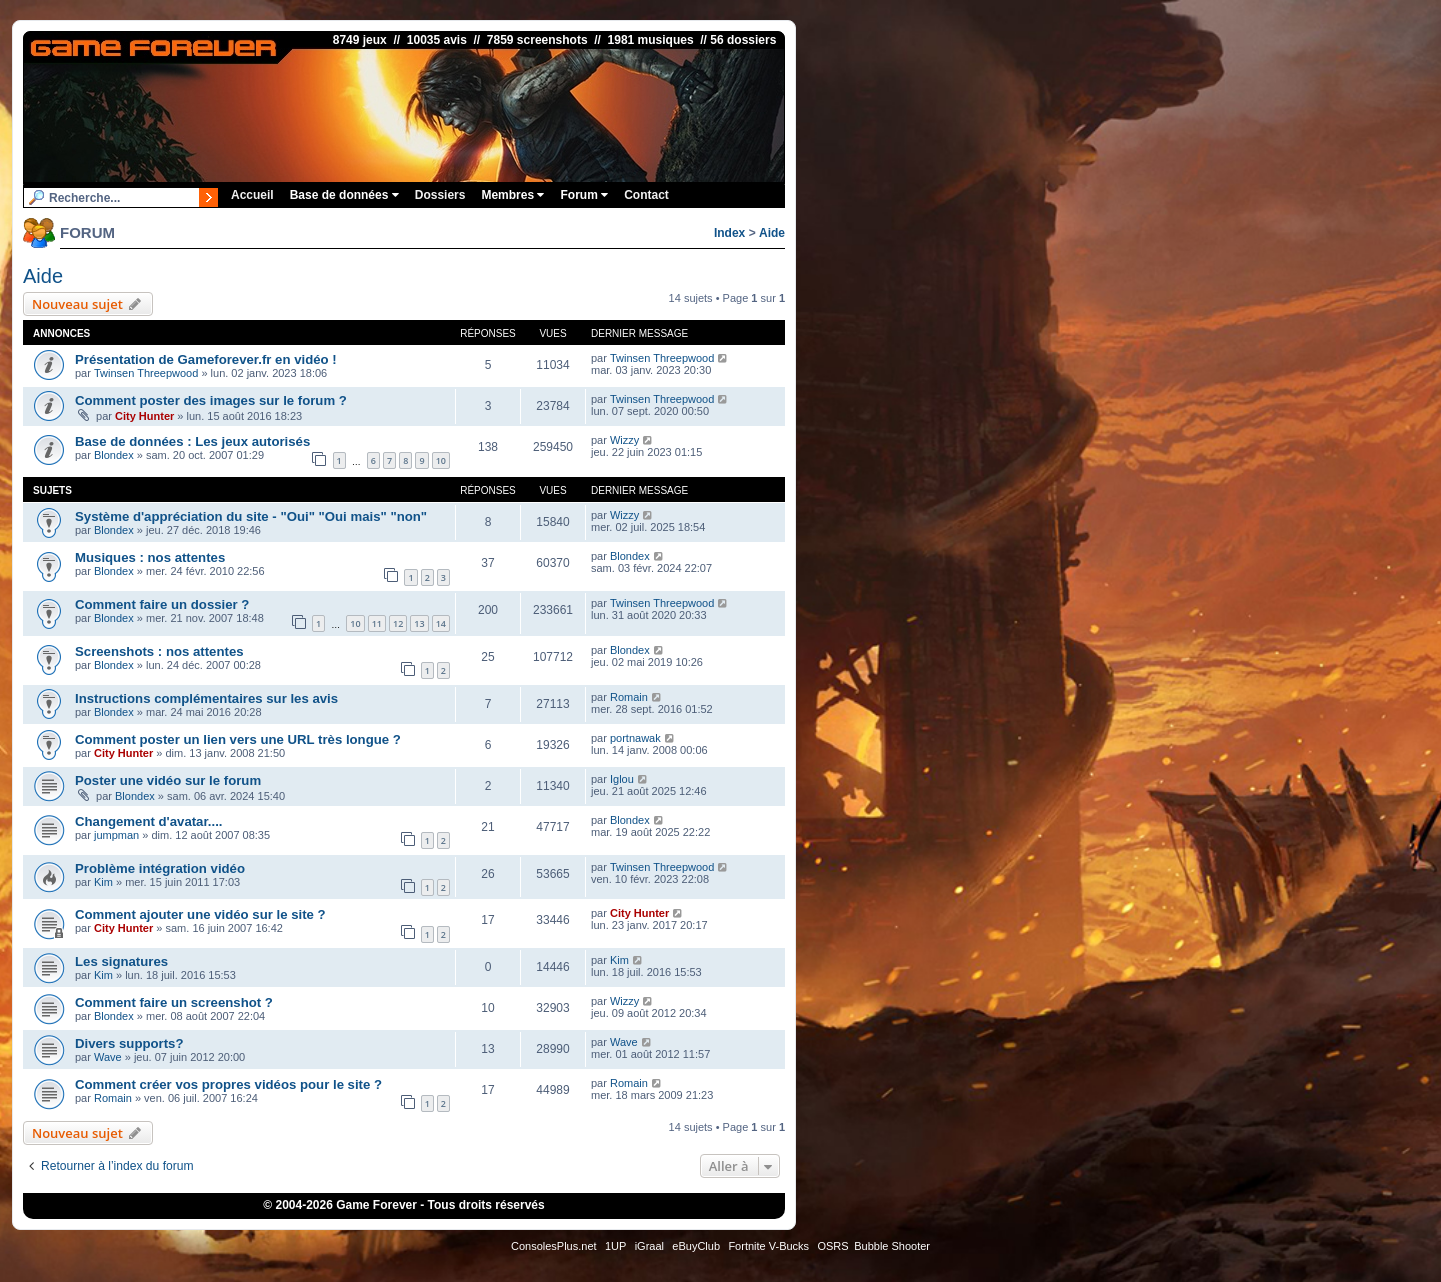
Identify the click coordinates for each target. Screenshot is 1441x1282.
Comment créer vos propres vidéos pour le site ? (228, 1084)
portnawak (635, 738)
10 (441, 460)
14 (441, 623)
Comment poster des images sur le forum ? (211, 400)
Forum (584, 195)
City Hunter (144, 416)
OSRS (832, 1246)
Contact (646, 195)
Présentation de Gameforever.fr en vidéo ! (206, 359)
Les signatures (121, 961)
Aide (772, 233)
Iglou (622, 779)
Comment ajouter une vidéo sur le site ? (200, 914)
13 (419, 623)
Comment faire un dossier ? (162, 604)
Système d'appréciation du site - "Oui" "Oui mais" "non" (251, 516)
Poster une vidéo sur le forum (168, 780)
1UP (615, 1246)
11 (377, 623)
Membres (512, 195)
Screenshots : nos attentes (159, 651)
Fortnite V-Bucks (768, 1246)
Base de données (344, 195)
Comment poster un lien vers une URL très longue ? (238, 739)
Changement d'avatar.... (149, 821)
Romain (629, 697)
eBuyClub (696, 1246)
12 (398, 623)
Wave (108, 1057)
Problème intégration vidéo (160, 868)
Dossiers (440, 195)
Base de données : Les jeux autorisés (192, 441)
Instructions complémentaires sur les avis (206, 698)
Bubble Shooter (892, 1246)
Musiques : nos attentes (150, 557)
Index (729, 233)
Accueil (252, 195)
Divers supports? (129, 1043)
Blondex (114, 455)
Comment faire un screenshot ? (174, 1002)
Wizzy (624, 440)
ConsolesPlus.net (554, 1246)
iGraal (649, 1246)
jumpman (116, 835)
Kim (103, 882)
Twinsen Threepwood (146, 373)
